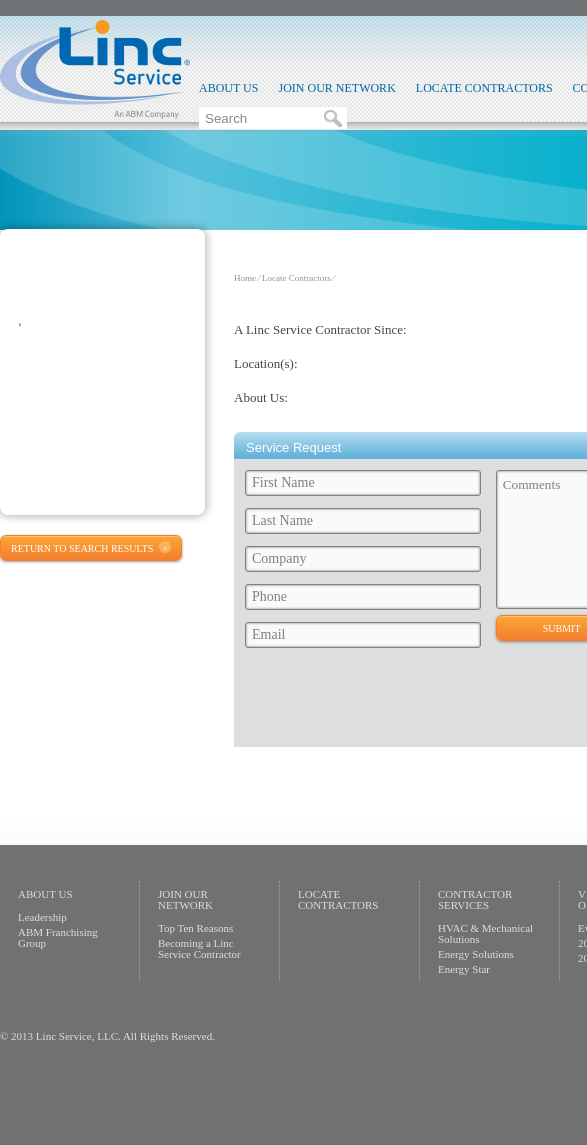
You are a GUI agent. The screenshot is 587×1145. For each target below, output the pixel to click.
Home (245, 278)
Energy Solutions (476, 954)
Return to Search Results (82, 548)
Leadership (42, 917)
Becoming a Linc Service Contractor (199, 948)
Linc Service (95, 69)
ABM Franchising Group (58, 937)
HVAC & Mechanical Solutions (485, 933)
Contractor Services (475, 899)
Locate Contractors (484, 88)
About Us (228, 88)
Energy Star (464, 969)
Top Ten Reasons (195, 928)
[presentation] (391, 703)
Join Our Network (336, 88)
